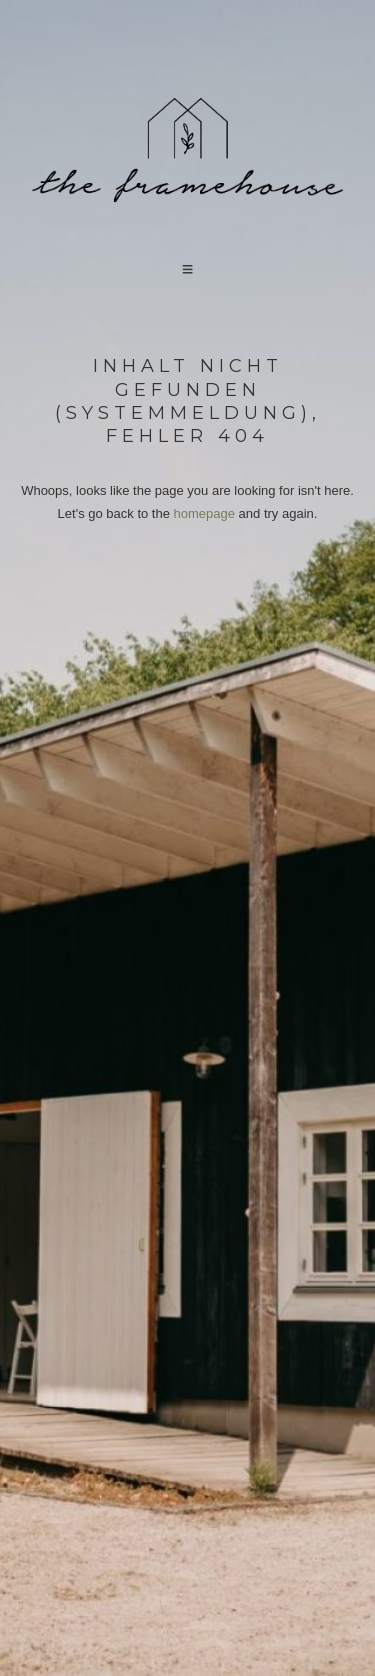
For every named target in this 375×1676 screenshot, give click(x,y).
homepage (204, 513)
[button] (188, 269)
